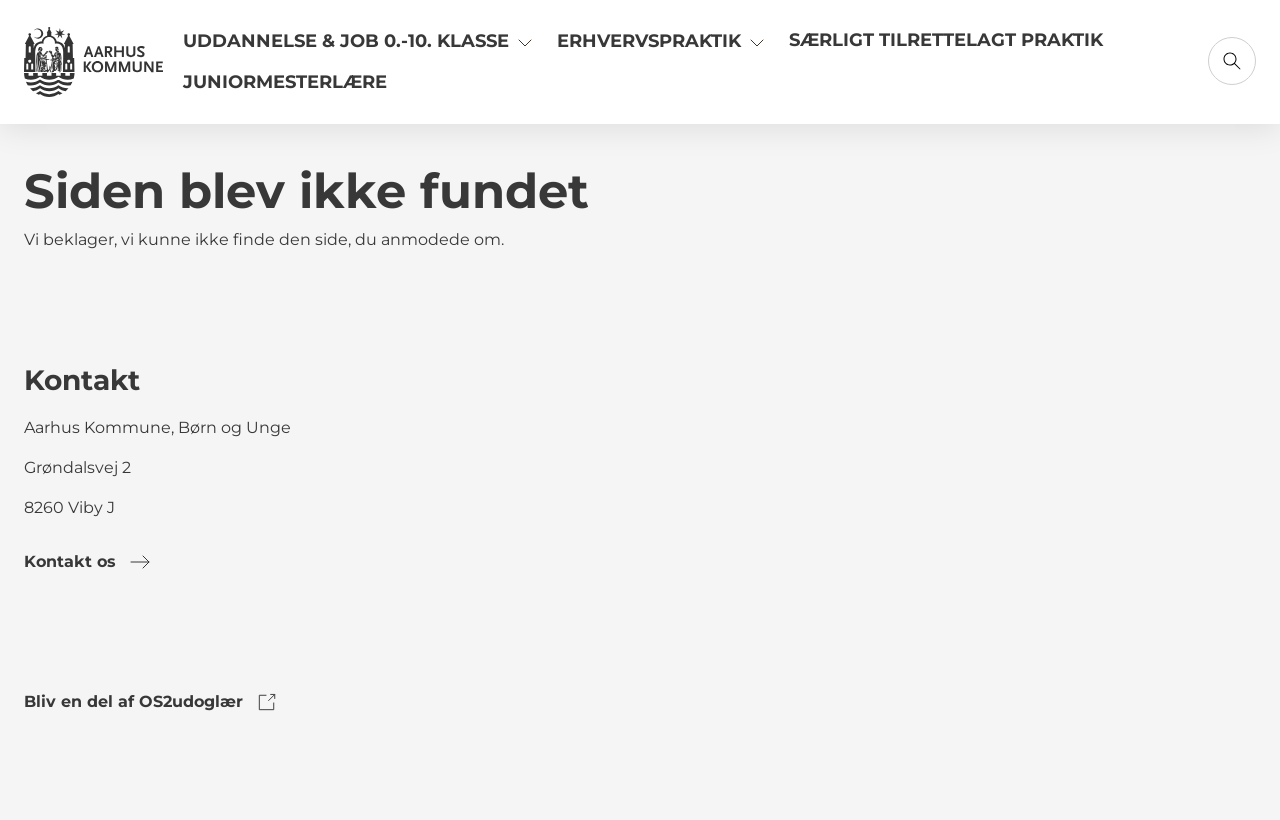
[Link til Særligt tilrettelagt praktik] (946, 48)
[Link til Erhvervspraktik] (663, 48)
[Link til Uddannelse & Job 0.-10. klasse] (360, 48)
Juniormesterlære (285, 82)
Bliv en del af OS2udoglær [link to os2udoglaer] (151, 702)
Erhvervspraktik (663, 40)
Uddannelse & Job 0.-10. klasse (360, 40)
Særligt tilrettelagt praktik (946, 40)
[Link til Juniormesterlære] (285, 90)
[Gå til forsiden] (93, 62)
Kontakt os (88, 562)
